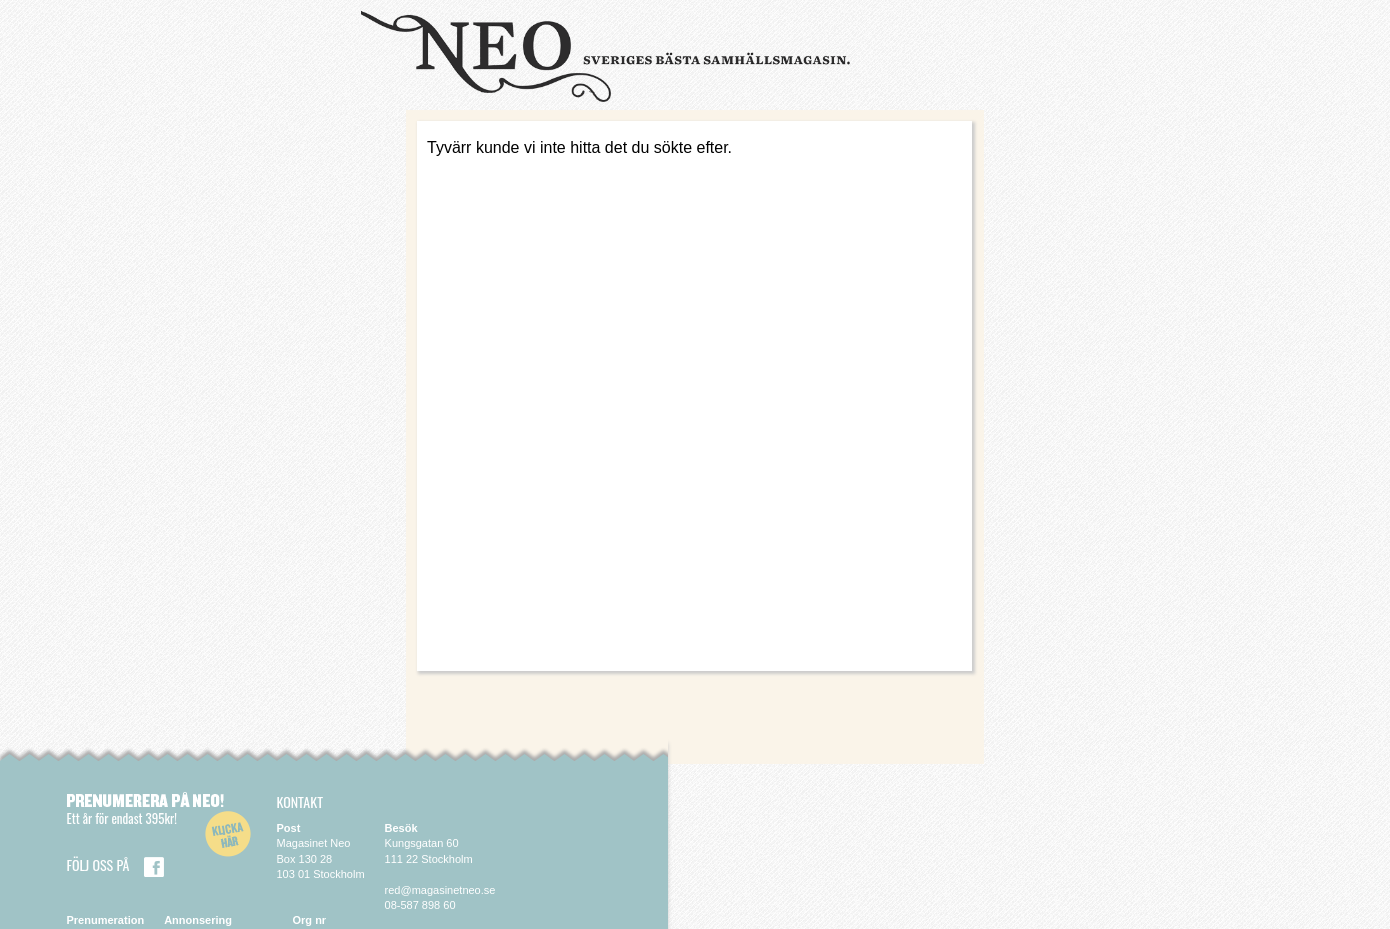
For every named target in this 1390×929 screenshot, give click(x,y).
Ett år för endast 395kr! (122, 818)
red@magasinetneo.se (440, 890)
